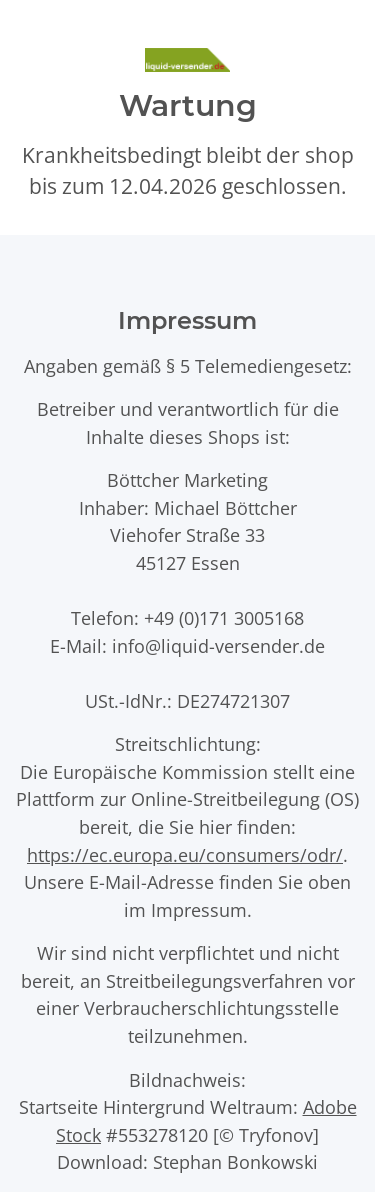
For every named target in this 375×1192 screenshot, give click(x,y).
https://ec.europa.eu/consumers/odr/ (185, 854)
